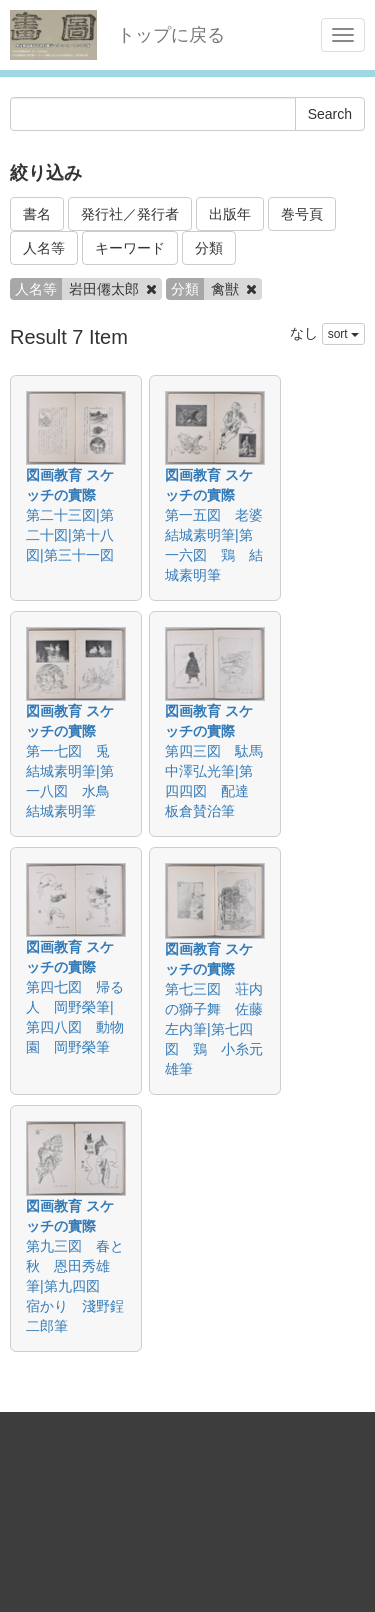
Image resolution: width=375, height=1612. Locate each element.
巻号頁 (302, 214)
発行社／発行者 (130, 214)
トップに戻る (171, 35)
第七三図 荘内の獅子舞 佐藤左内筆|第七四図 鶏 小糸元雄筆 (214, 1029)
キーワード (130, 248)
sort (343, 334)
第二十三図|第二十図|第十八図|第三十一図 (70, 535)
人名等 (44, 248)
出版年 (230, 214)
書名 (37, 214)
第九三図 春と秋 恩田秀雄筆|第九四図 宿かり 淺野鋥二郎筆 (75, 1286)
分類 (209, 248)
